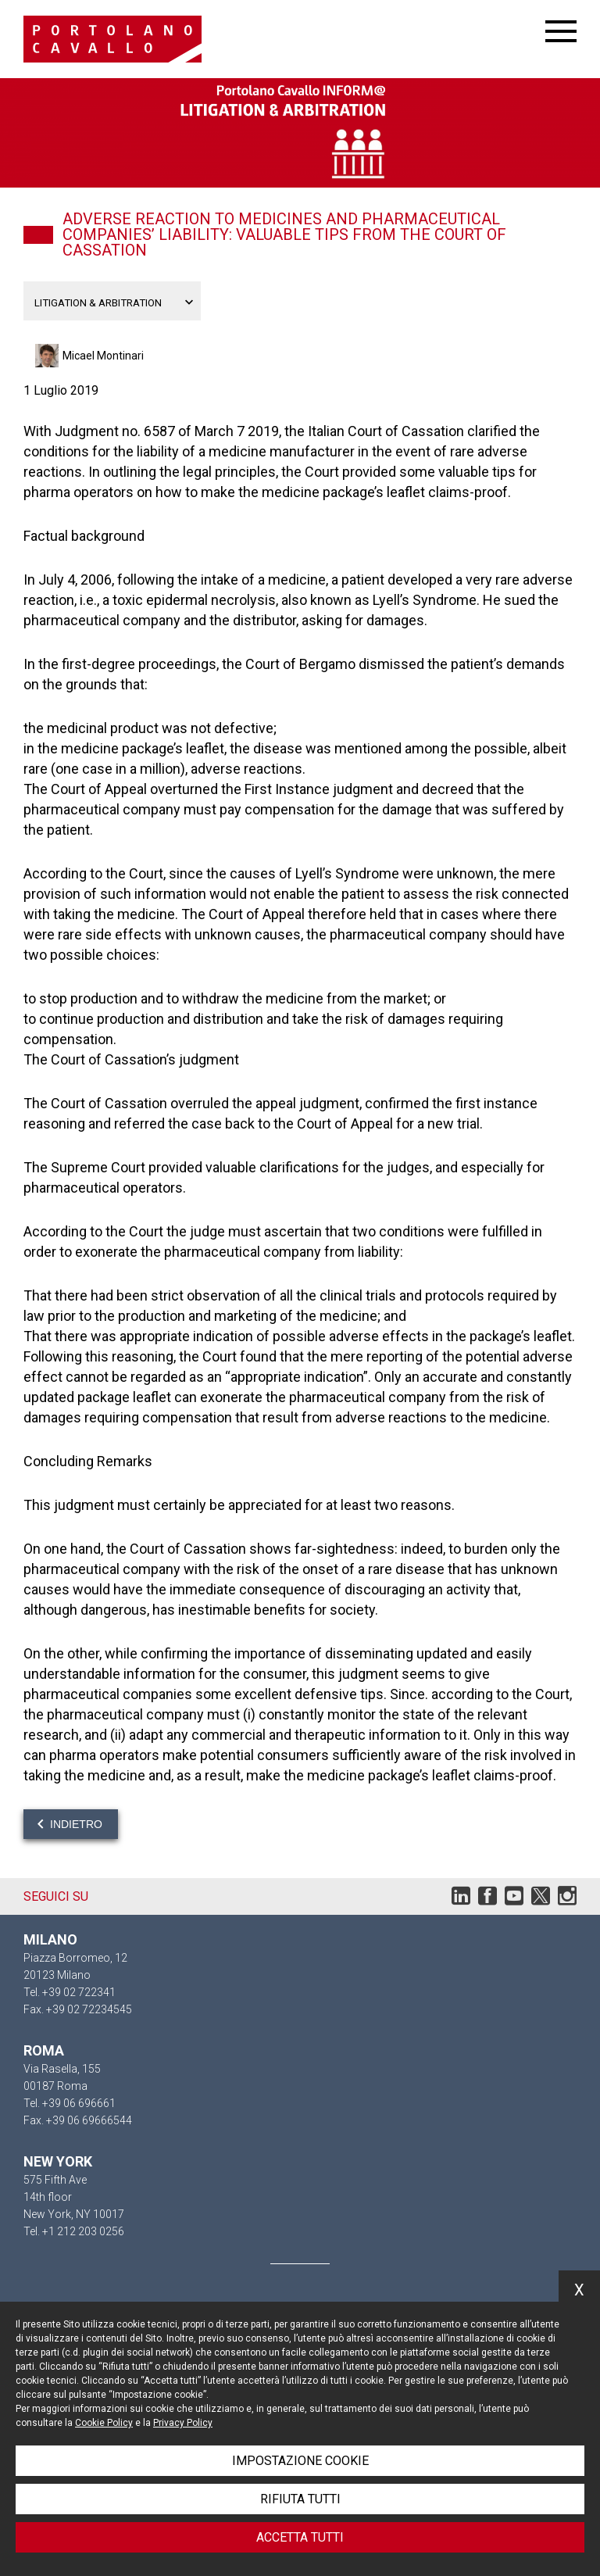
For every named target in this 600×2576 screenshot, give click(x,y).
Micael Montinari (103, 355)
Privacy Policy (182, 2422)
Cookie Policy (104, 2422)
